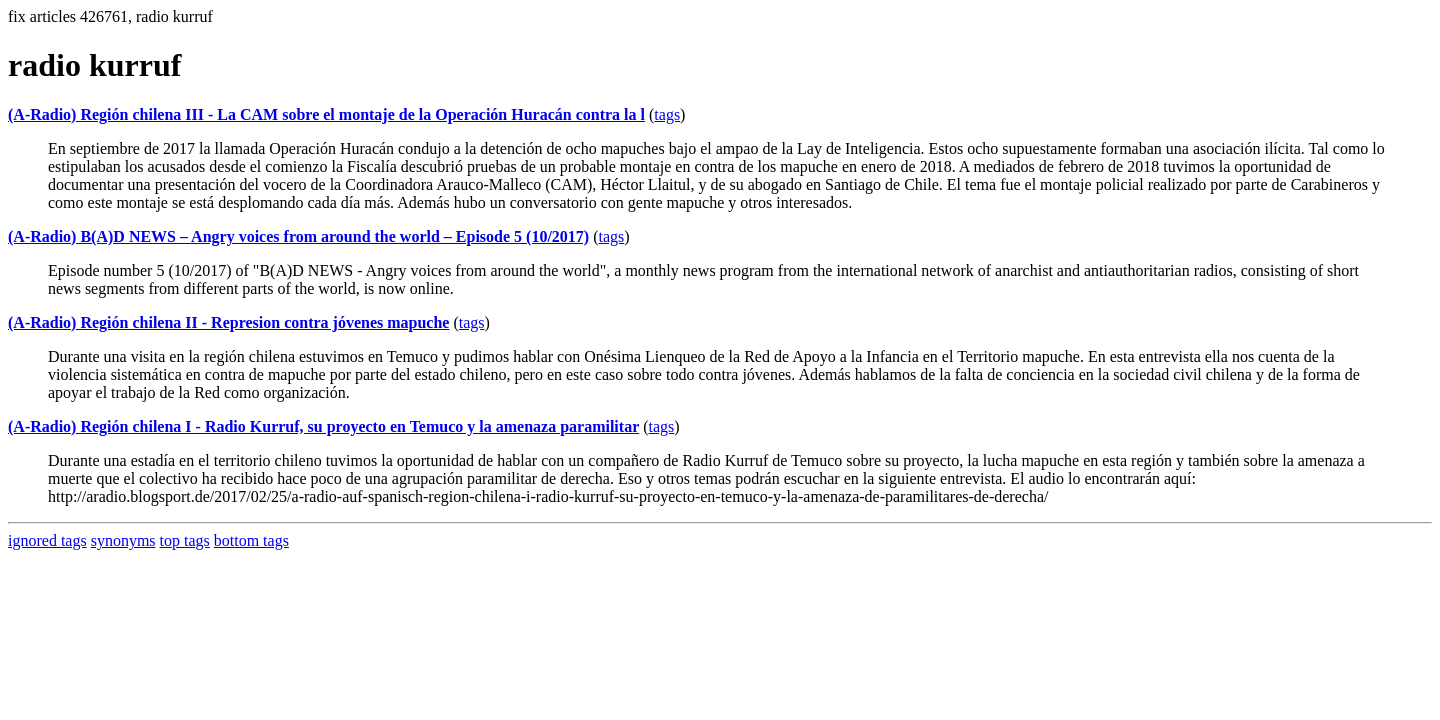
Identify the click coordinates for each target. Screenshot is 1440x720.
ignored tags (47, 540)
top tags (185, 540)
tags (667, 114)
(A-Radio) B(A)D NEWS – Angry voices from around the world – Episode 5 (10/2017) (298, 236)
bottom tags (251, 540)
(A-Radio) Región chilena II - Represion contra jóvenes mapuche (228, 322)
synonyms (123, 540)
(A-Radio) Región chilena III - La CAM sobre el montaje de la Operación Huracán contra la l (326, 114)
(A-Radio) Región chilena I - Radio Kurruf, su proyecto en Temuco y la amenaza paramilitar (323, 426)
